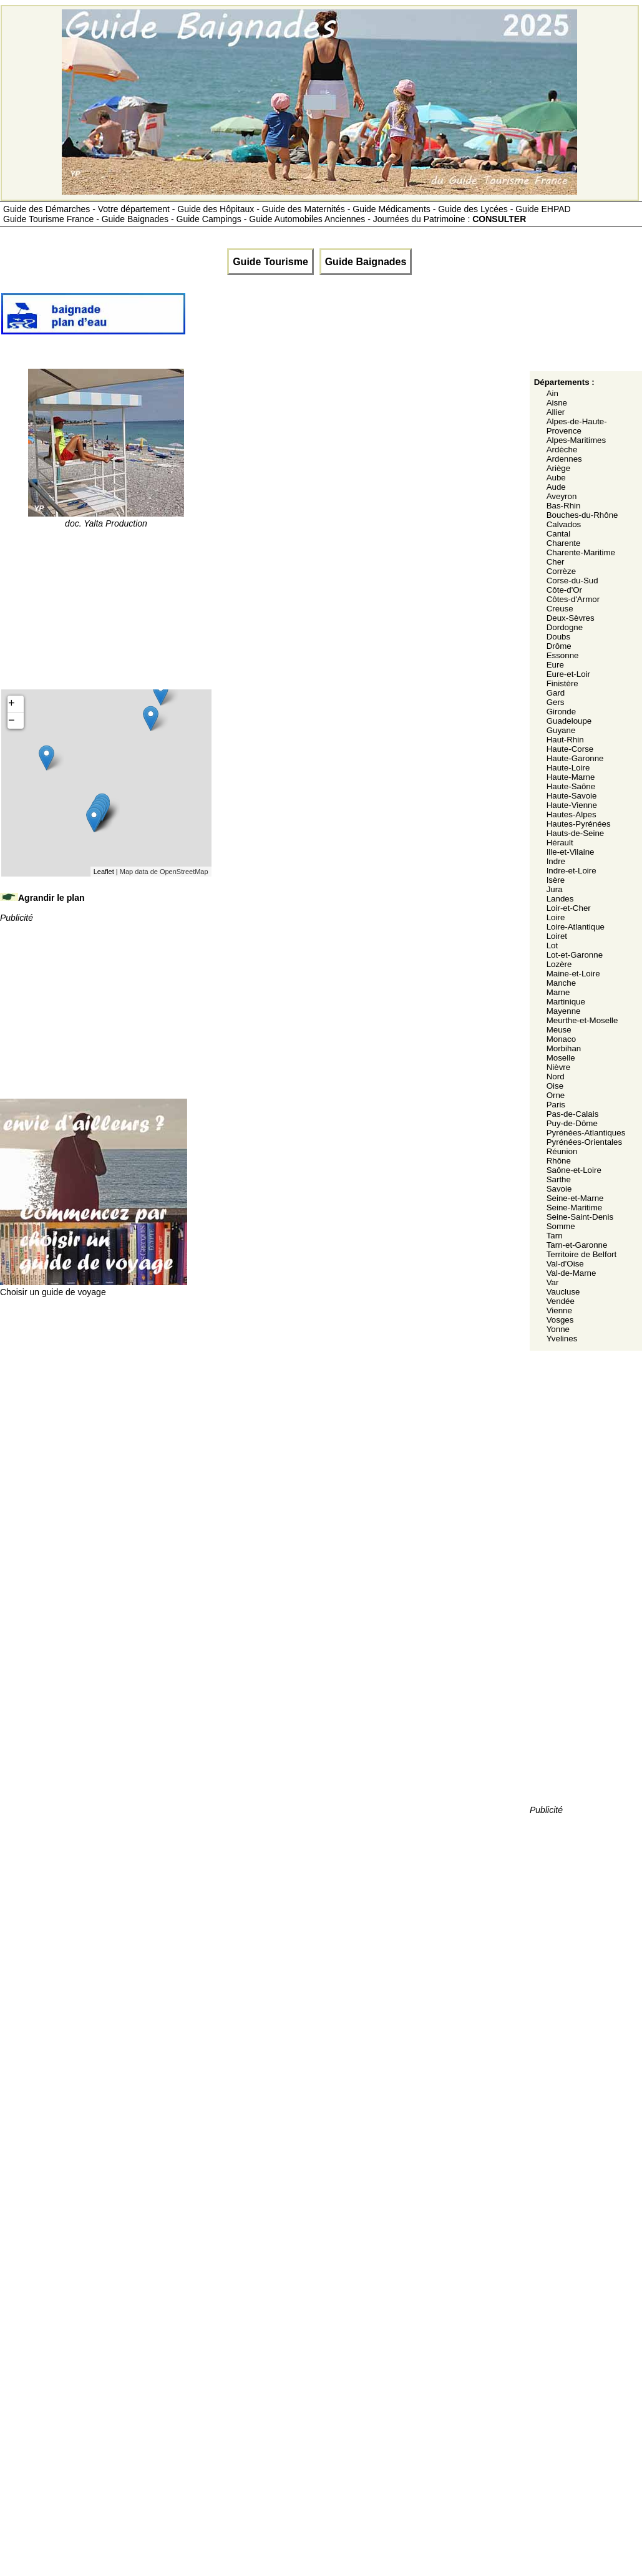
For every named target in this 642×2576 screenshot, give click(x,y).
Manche (561, 983)
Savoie (559, 1188)
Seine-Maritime (575, 1207)
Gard (556, 692)
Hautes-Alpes (571, 814)
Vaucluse (563, 1291)
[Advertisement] (414, 319)
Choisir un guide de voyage (93, 1287)
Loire (556, 917)
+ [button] (11, 703)
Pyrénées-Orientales (585, 1142)
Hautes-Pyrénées (579, 824)
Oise (555, 1086)
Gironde (561, 711)
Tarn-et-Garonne (577, 1245)
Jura (555, 889)
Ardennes (564, 459)
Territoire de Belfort (582, 1254)
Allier (556, 412)
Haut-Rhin (565, 739)
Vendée (561, 1301)
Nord (556, 1076)
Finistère (562, 683)
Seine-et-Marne (575, 1198)
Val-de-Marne (571, 1273)
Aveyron (562, 496)
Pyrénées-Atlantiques (586, 1132)
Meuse (559, 1029)
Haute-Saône (571, 786)
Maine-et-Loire (573, 973)
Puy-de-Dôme (572, 1123)
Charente (564, 543)
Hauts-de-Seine (576, 833)
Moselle (561, 1057)
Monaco (561, 1039)
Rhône (559, 1160)
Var (553, 1282)
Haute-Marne (571, 777)
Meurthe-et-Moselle (582, 1020)
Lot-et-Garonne (575, 955)
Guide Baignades (366, 261)
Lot (552, 945)
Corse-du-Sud (572, 580)
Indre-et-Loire (571, 870)
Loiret (557, 936)
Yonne (558, 1329)
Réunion (562, 1151)
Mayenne (564, 1011)
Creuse (560, 608)
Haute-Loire (568, 767)
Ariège (559, 468)
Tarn (555, 1235)
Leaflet (104, 871)
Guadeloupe (569, 721)
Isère (556, 880)
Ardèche (562, 449)
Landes (560, 898)
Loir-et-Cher (569, 908)
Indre (556, 861)
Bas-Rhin (564, 505)
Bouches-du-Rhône (582, 515)
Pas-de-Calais (573, 1114)
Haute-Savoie (572, 795)
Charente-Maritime (581, 552)
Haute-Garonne (575, 758)
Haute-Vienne (572, 805)
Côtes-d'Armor (573, 599)
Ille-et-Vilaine (571, 852)
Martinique (566, 1001)
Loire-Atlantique (576, 926)
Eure (555, 664)
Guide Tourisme (270, 261)
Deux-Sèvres (571, 618)
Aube (556, 477)
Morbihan (564, 1048)
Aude (556, 487)
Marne (558, 992)
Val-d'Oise (565, 1263)
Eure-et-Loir (568, 674)
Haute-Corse (570, 749)
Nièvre (559, 1067)
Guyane (561, 730)
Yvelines (562, 1338)
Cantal (559, 533)
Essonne (563, 655)
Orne (556, 1095)
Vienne (559, 1310)
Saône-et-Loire (574, 1170)
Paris (556, 1104)
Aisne (557, 402)
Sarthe (559, 1179)
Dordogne (565, 627)
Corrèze (561, 571)
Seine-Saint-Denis (580, 1217)
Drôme (559, 646)
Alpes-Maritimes (576, 440)
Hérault (560, 842)
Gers (556, 702)
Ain (552, 393)
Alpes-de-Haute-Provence (577, 426)
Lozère (559, 964)
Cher (556, 561)
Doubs (559, 636)
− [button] (11, 720)
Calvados (564, 524)
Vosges (560, 1319)
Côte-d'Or (564, 590)
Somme (561, 1226)
